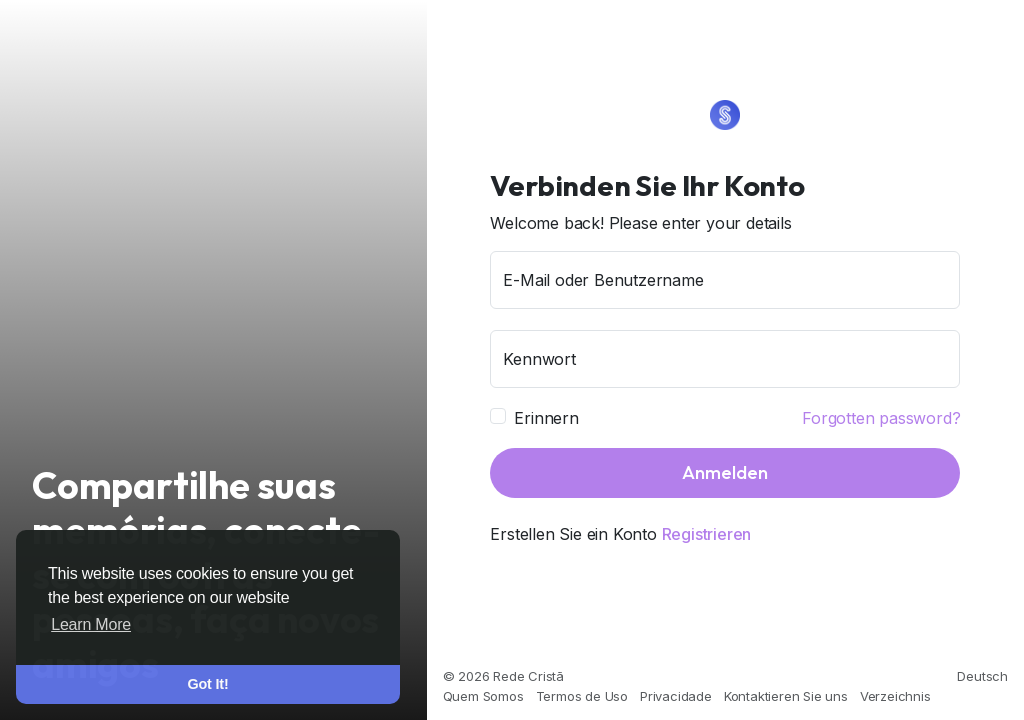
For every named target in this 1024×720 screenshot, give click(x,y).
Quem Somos (483, 696)
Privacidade (676, 696)
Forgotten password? (881, 418)
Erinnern (546, 418)
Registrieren (707, 534)
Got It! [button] (208, 684)
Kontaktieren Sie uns (786, 696)
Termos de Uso (582, 696)
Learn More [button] (91, 624)
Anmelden (725, 472)
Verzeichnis (895, 696)
